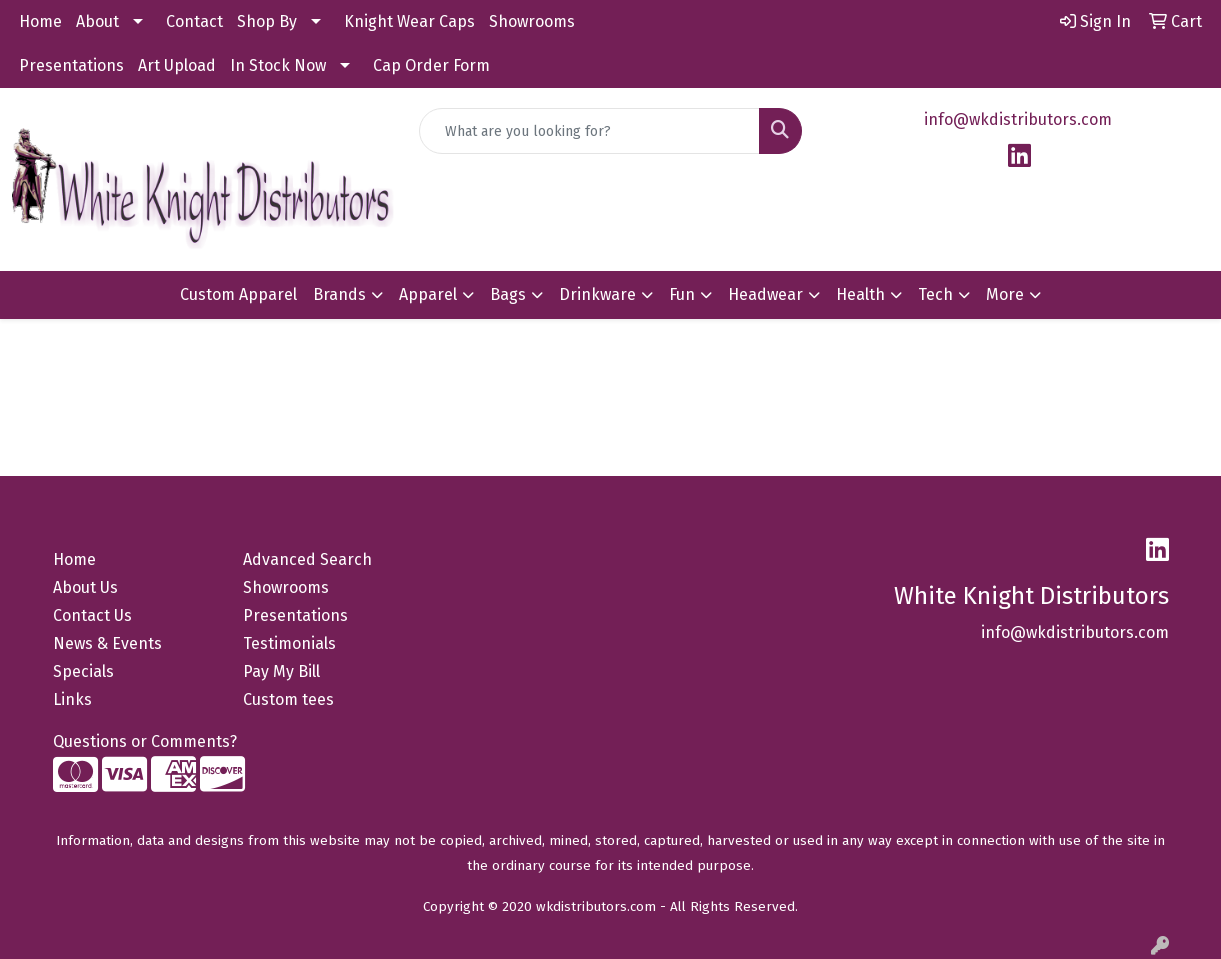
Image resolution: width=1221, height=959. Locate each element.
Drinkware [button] (597, 294)
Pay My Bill (281, 671)
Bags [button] (508, 294)
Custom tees (288, 699)
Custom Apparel (238, 294)
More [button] (1005, 294)
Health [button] (860, 294)
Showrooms (532, 21)
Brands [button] (339, 294)
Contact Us (92, 615)
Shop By (267, 21)
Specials (83, 671)
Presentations (71, 65)
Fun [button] (682, 294)
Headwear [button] (765, 294)
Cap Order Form (431, 65)
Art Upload (177, 65)
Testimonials (289, 643)
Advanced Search (307, 559)
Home (40, 21)
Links (72, 699)
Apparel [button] (428, 294)
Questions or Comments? (145, 741)
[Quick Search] (589, 131)
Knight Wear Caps (409, 21)
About (97, 21)
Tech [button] (935, 294)
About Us (85, 587)
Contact (194, 21)
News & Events (107, 643)
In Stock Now (278, 65)
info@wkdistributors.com (1018, 119)
